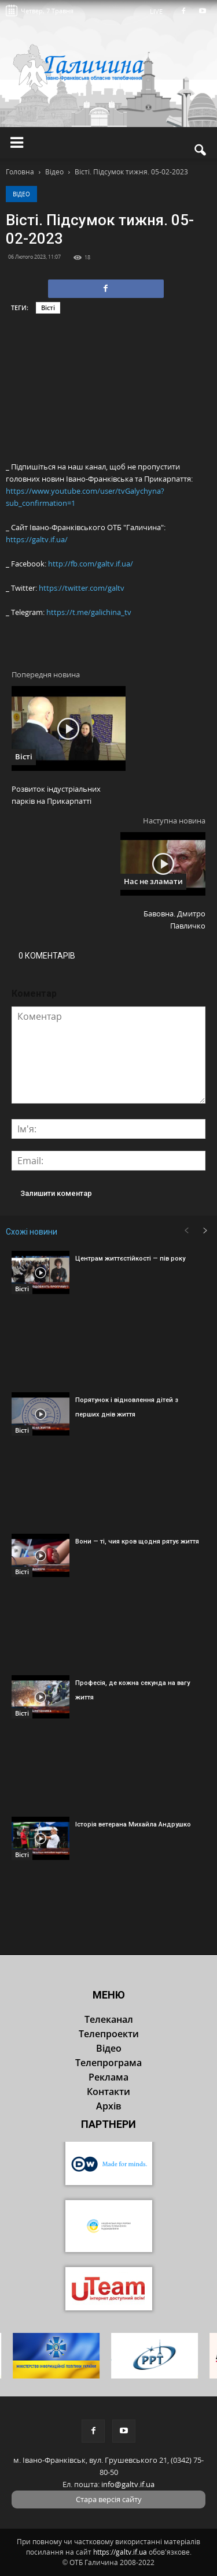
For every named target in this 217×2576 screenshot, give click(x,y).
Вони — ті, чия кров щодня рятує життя (137, 1541)
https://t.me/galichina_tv (88, 612)
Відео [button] (109, 2048)
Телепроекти (109, 2033)
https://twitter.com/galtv (81, 588)
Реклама (108, 2077)
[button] (201, 150)
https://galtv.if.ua (120, 2552)
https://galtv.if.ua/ (37, 539)
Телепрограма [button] (108, 2062)
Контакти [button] (108, 2091)
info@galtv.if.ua (128, 2484)
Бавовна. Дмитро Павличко (174, 919)
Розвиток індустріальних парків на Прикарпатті (56, 795)
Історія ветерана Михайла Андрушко (133, 1824)
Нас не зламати (153, 881)
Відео (21, 194)
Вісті (48, 307)
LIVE (160, 11)
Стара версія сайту (109, 2499)
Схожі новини (31, 1231)
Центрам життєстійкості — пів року (130, 1258)
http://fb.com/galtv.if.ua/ (90, 563)
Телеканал (108, 2019)
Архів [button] (109, 2106)
